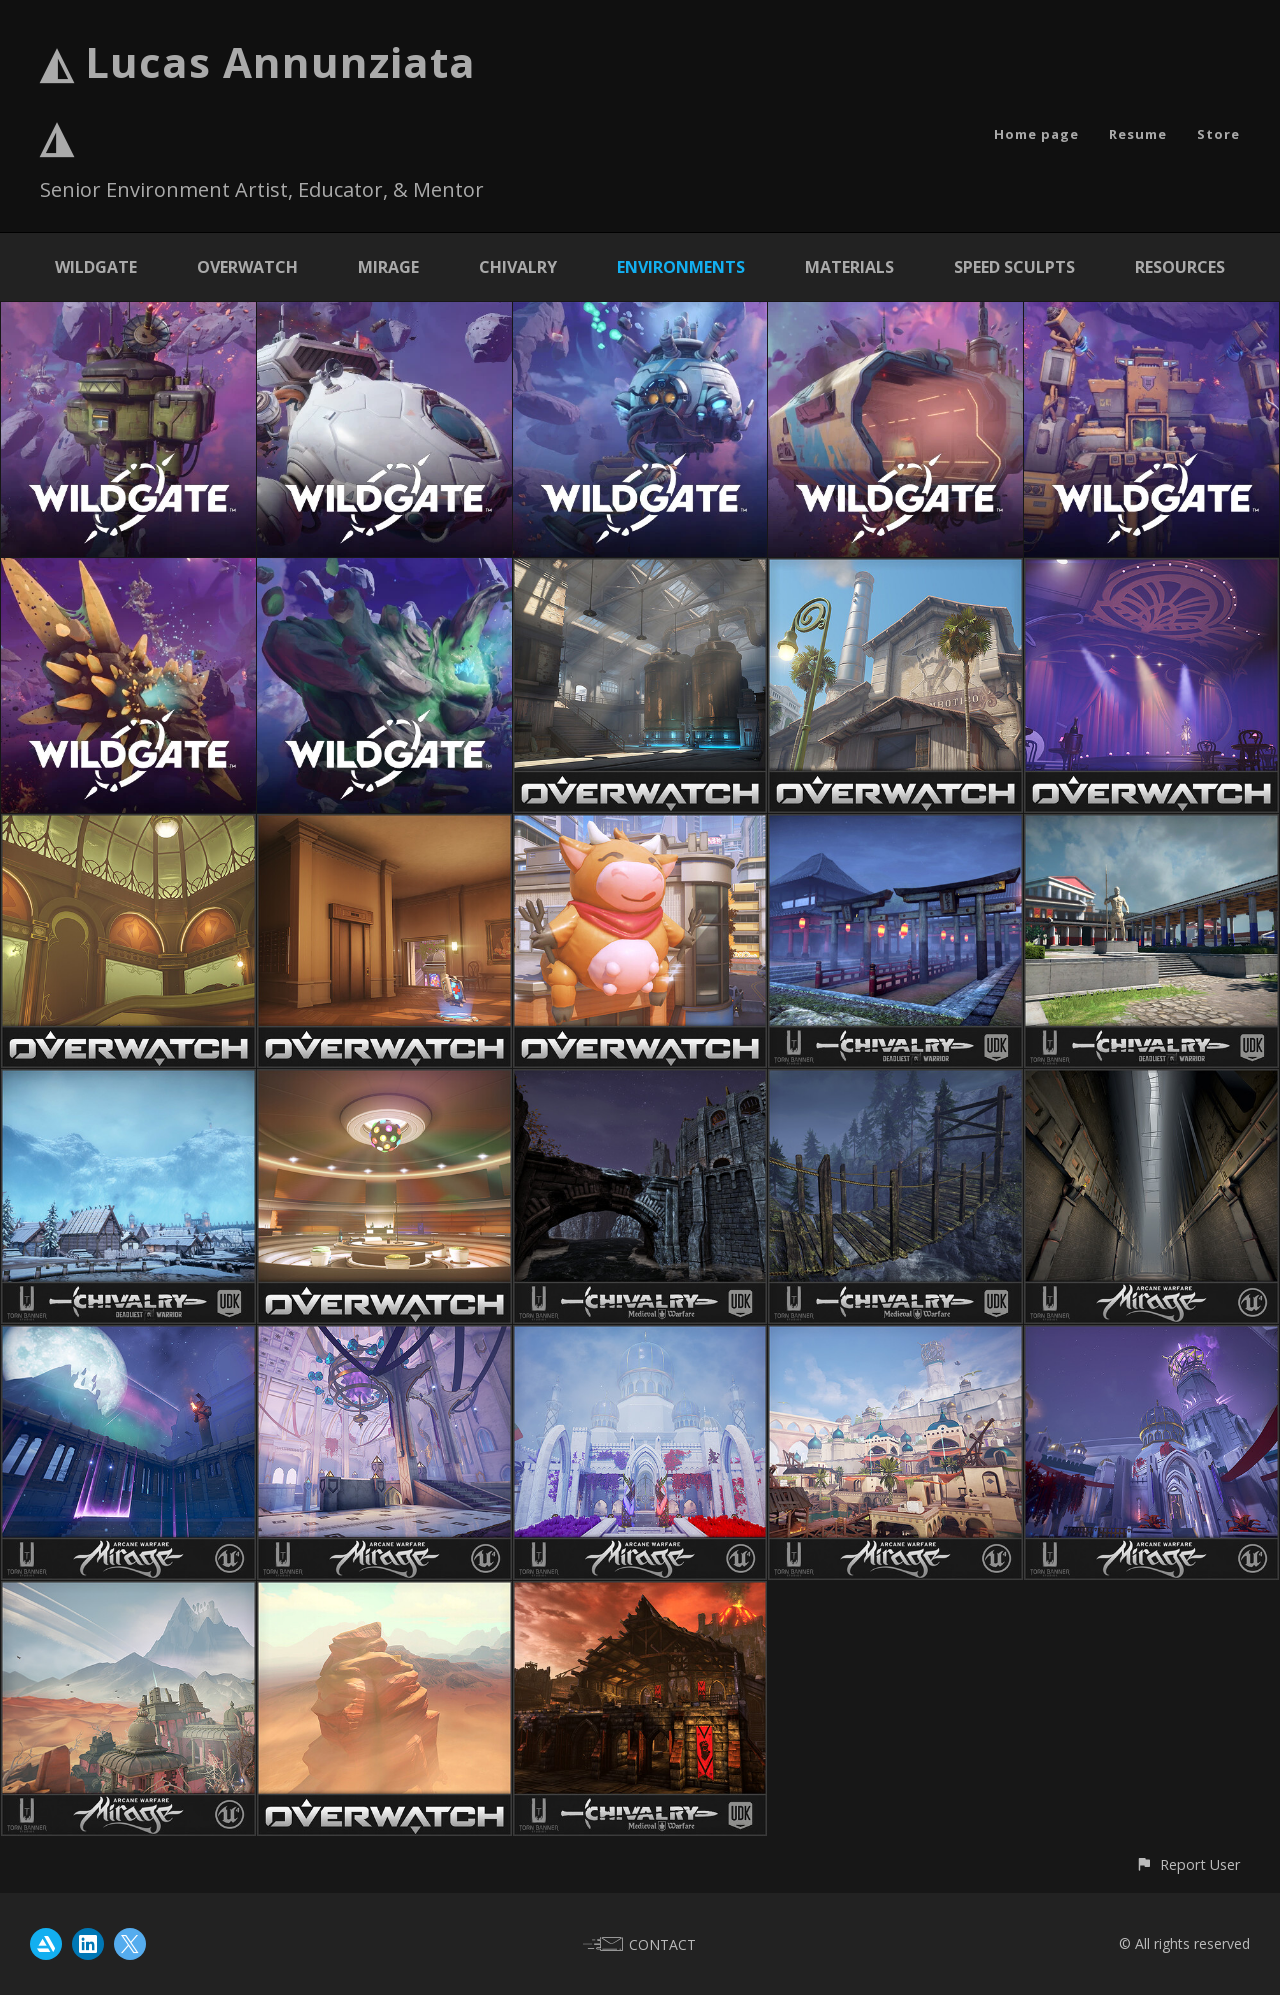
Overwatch (247, 267)
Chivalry (518, 267)
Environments (681, 267)
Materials (849, 267)
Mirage (388, 267)
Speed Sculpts (1014, 267)
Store (1218, 134)
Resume (1138, 134)
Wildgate (96, 267)
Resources (1180, 267)
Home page (1036, 134)
